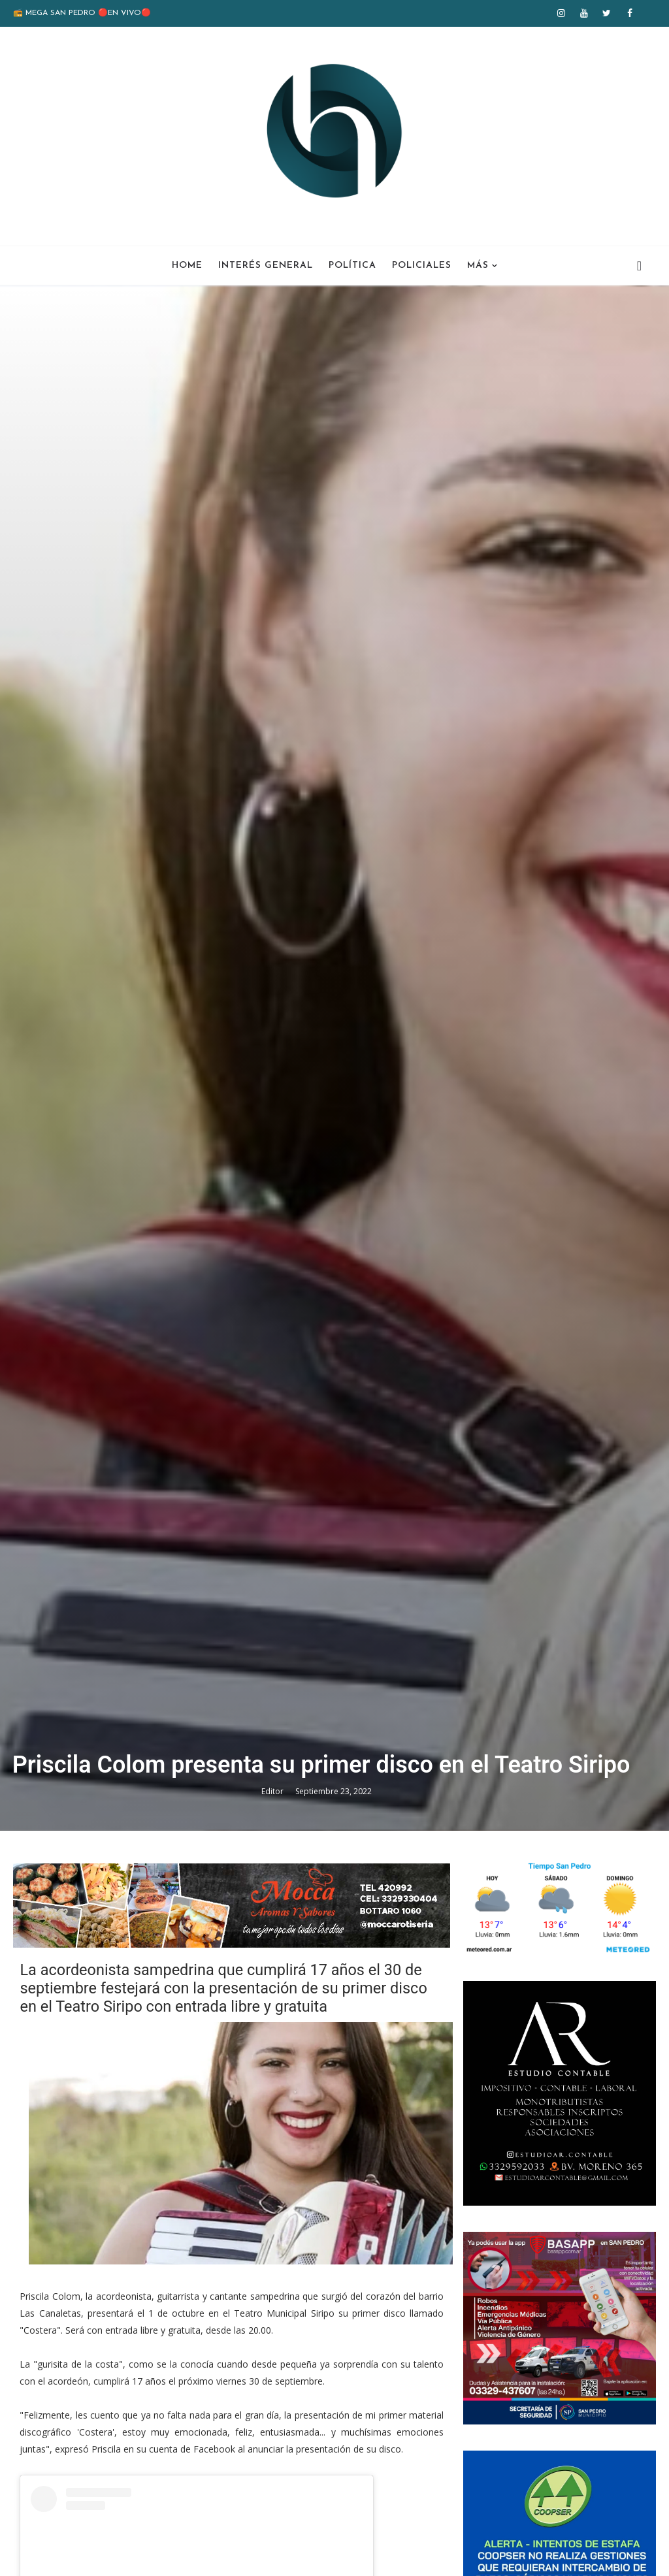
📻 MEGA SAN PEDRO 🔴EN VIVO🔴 (82, 13)
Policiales (421, 265)
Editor (273, 1791)
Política (352, 265)
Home (187, 265)
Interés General (265, 265)
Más (478, 265)
